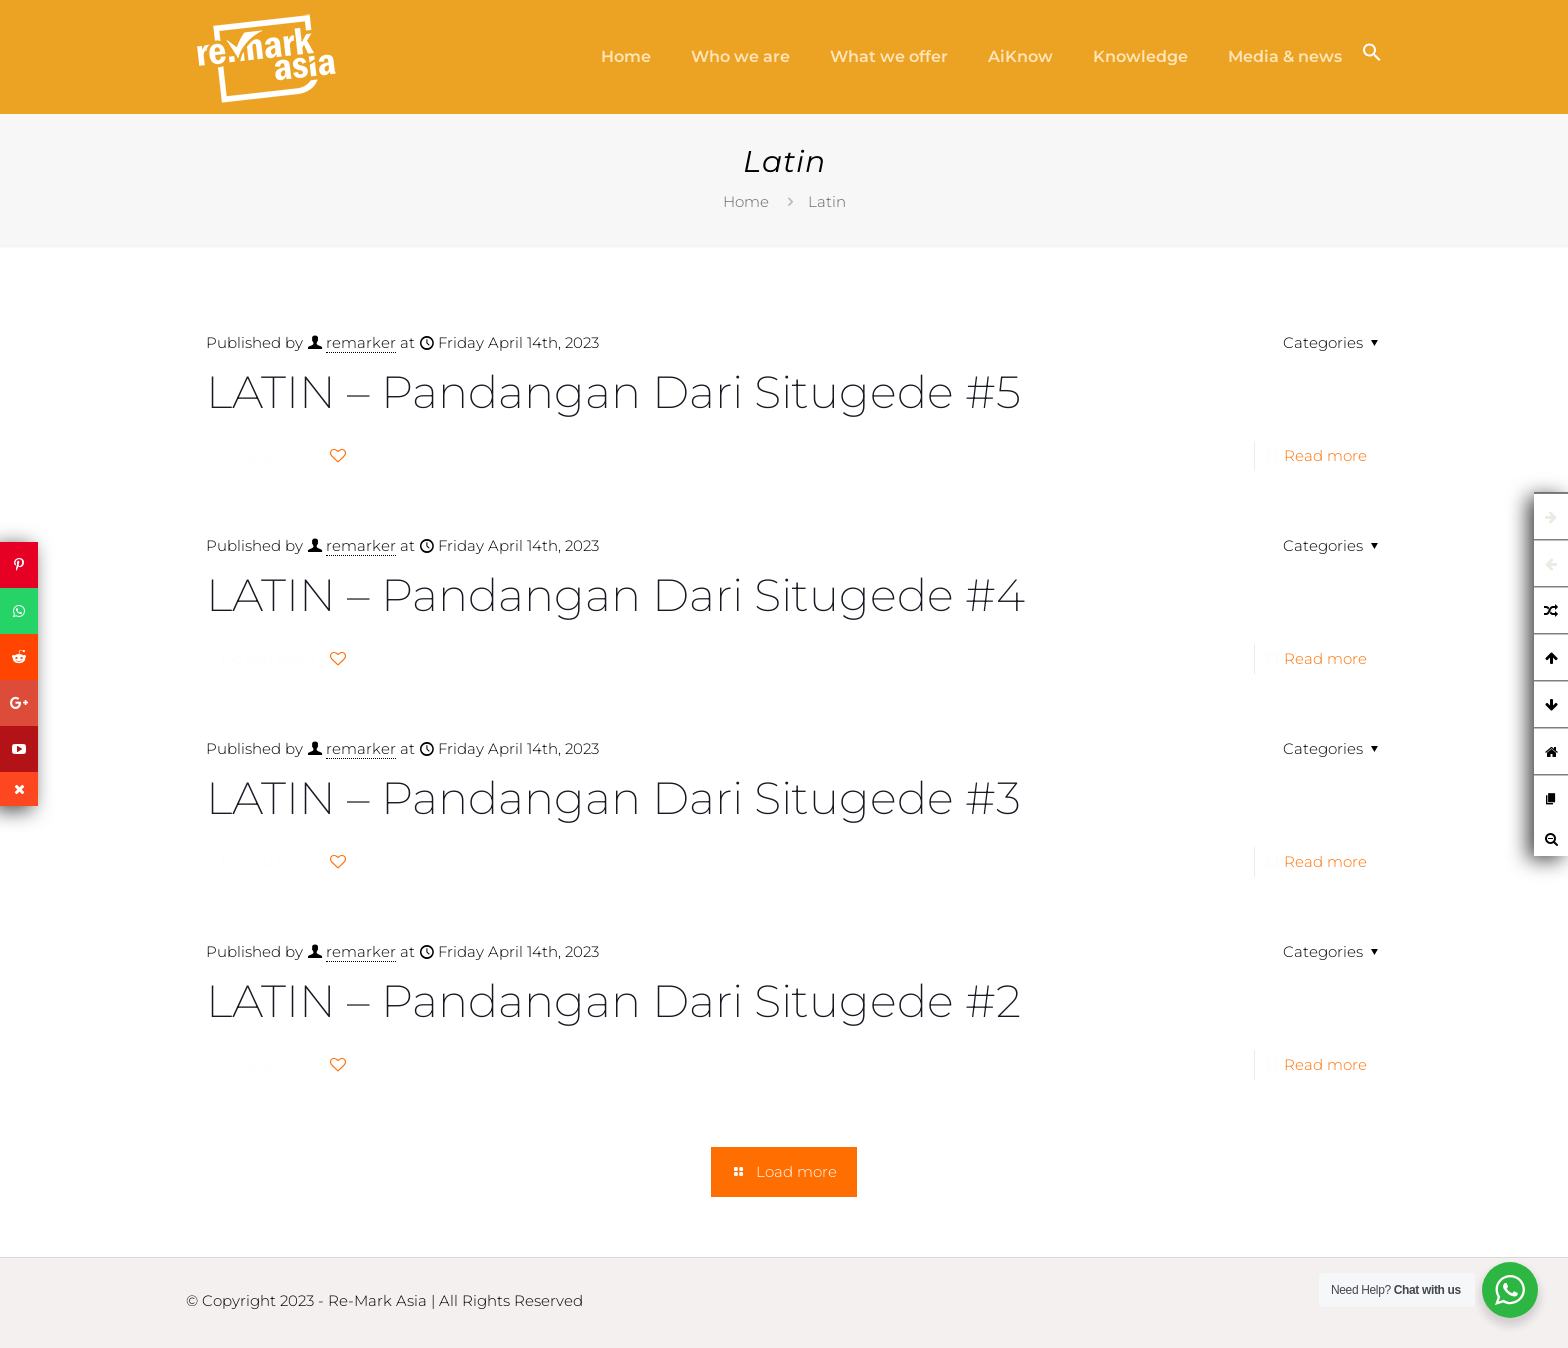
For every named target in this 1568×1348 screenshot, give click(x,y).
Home (746, 201)
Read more (1325, 455)
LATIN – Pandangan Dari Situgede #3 (613, 797)
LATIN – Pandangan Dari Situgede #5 (613, 391)
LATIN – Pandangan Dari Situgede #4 (615, 594)
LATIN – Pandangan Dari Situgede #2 (613, 1000)
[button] (1372, 56)
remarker (361, 342)
